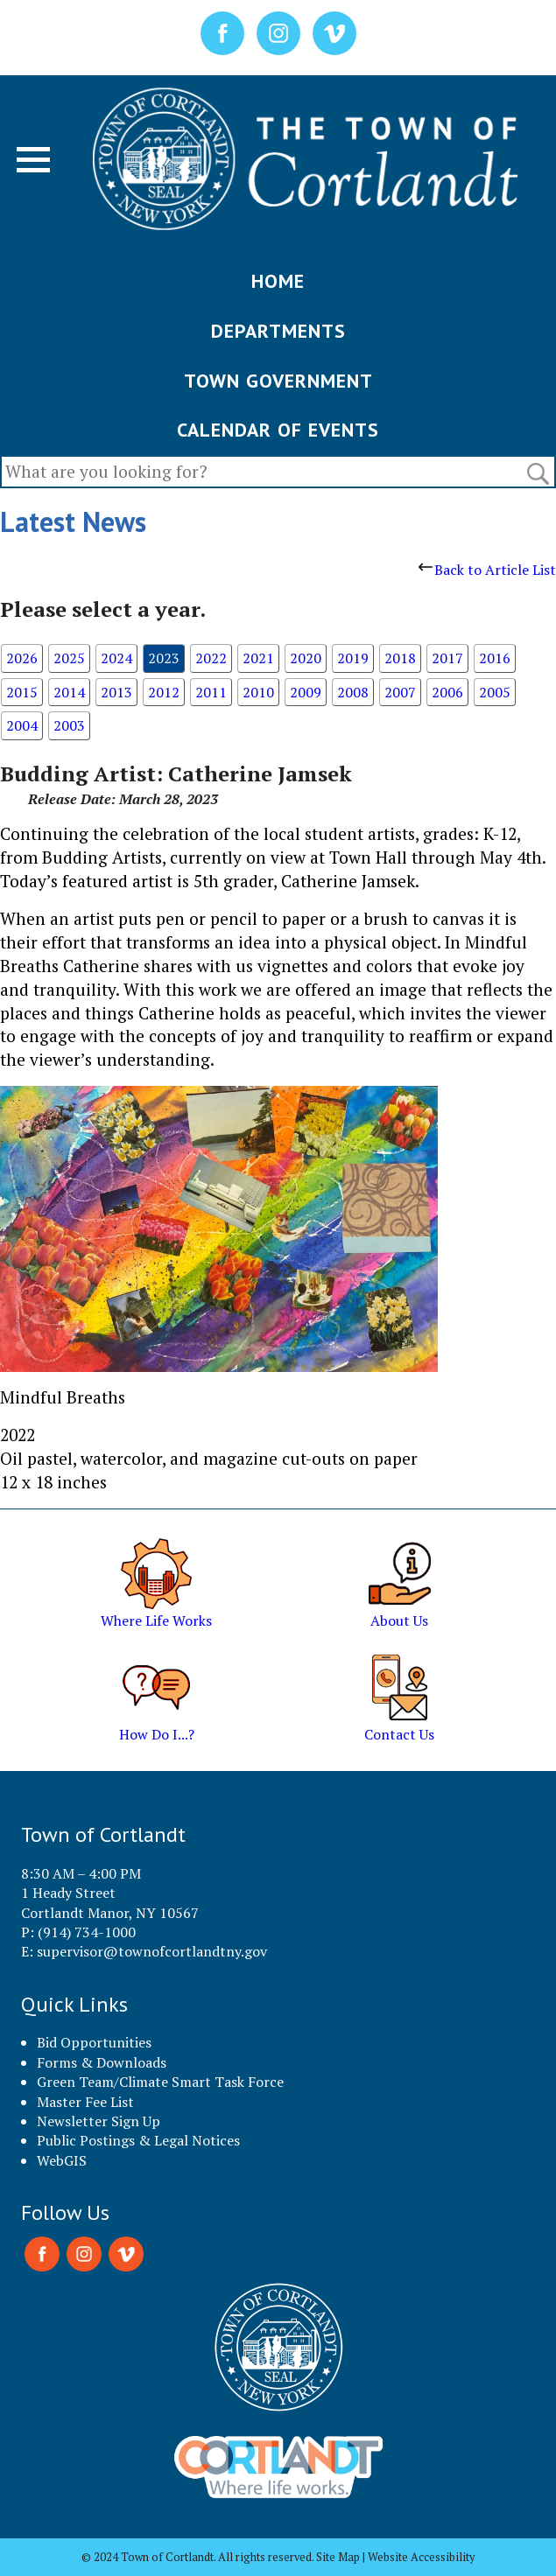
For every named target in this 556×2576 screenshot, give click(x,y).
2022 (211, 658)
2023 (163, 658)
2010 (258, 692)
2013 (116, 692)
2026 (22, 658)
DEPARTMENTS (278, 330)
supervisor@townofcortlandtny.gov (152, 1951)
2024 (116, 658)
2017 (447, 658)
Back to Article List (487, 569)
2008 (353, 692)
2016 (494, 658)
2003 (69, 725)
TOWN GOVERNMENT (278, 380)
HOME (278, 281)
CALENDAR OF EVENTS (278, 429)
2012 (163, 692)
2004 (22, 725)
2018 (400, 658)
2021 (258, 658)
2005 (494, 692)
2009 (305, 692)
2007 (400, 692)
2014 (69, 692)
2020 (305, 658)
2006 (447, 692)
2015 (22, 692)
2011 (211, 692)
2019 (353, 658)
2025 (69, 658)
